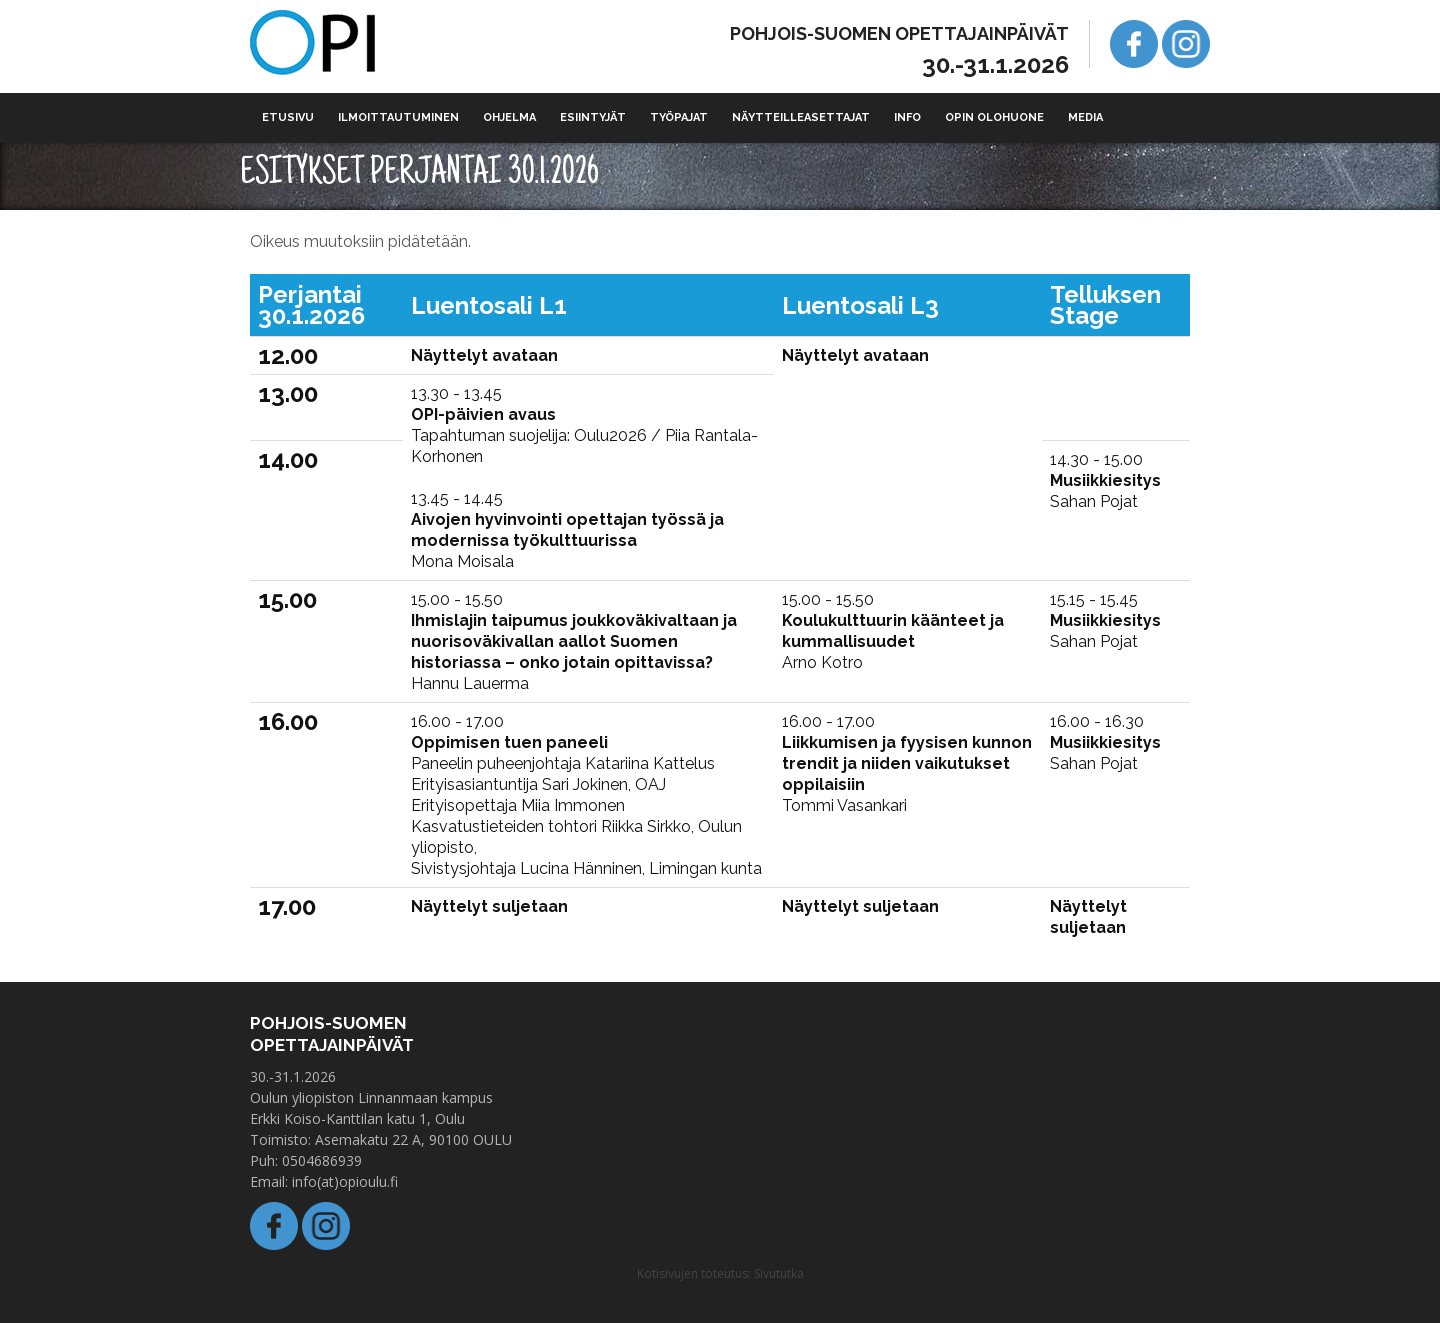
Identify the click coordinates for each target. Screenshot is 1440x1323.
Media (1085, 117)
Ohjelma (509, 117)
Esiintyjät (593, 117)
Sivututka (779, 1273)
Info (907, 117)
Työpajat (679, 117)
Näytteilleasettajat (801, 117)
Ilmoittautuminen (398, 117)
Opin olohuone (994, 117)
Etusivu (288, 117)
